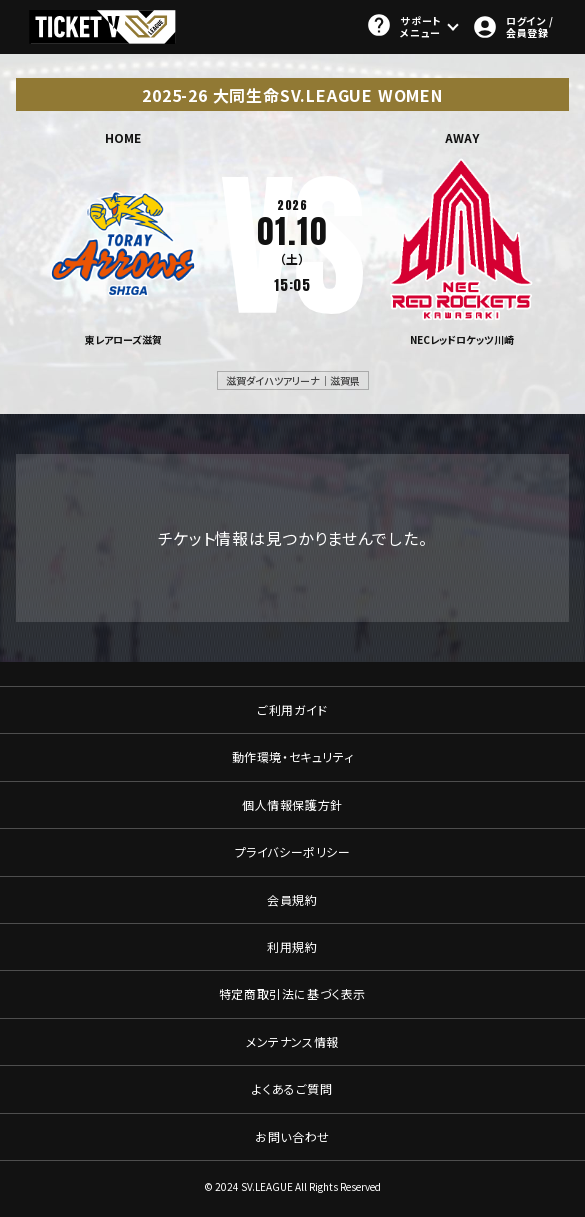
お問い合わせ (292, 1136)
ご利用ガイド (292, 709)
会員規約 (292, 899)
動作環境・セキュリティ (293, 756)
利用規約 (292, 946)
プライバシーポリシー (293, 851)
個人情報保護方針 (292, 804)
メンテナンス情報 (292, 1041)
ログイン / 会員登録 (512, 26)
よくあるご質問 (292, 1088)
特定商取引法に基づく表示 (292, 993)
